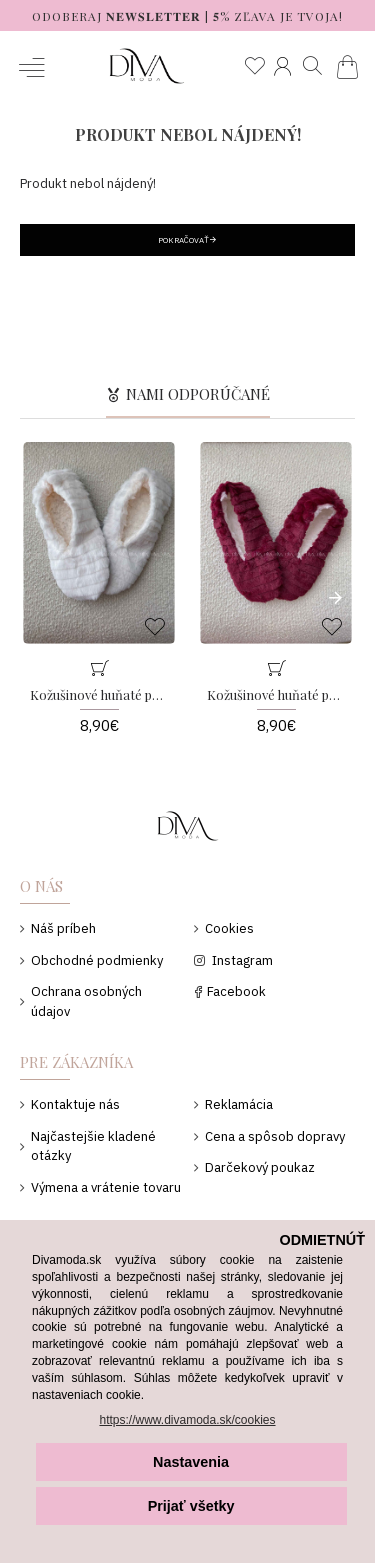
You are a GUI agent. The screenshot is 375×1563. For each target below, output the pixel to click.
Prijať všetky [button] (191, 1506)
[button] (330, 597)
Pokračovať (183, 240)
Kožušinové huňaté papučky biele (99, 695)
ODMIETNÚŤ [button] (322, 1240)
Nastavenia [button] (191, 1462)
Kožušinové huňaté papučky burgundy (276, 695)
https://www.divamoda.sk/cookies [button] (187, 1420)
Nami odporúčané (198, 394)
